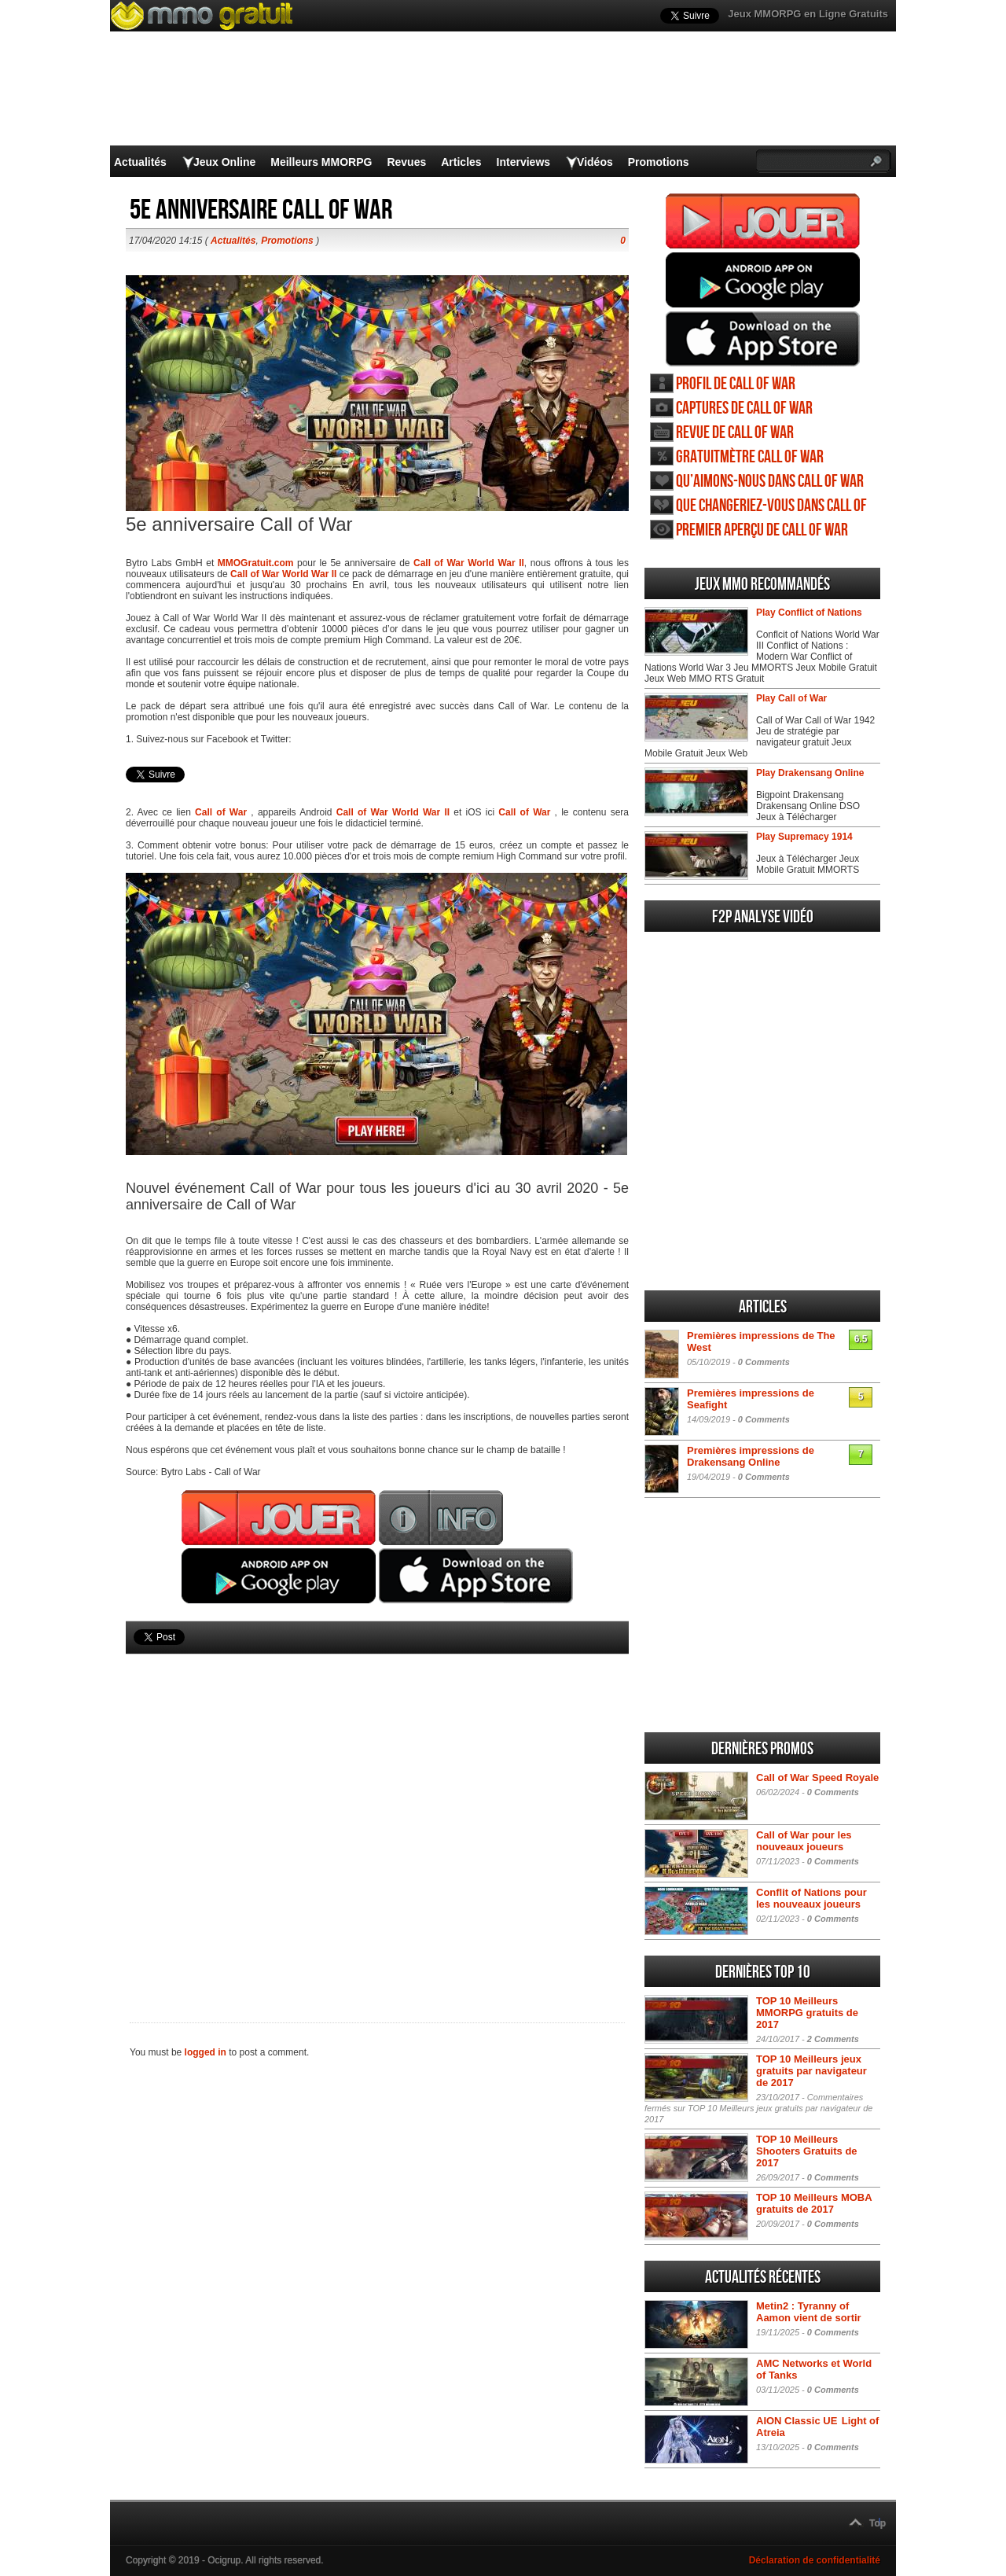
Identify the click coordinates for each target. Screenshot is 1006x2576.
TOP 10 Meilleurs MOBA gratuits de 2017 (814, 2203)
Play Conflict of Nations (809, 612)
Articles (461, 162)
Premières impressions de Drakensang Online (750, 1456)
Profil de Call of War (735, 384)
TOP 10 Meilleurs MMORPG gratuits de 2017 (807, 2012)
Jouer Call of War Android (763, 279)
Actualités (140, 162)
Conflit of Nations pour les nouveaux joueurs (811, 1898)
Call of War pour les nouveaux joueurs (804, 1841)
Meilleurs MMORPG (321, 162)
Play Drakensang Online (810, 772)
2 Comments (833, 2039)
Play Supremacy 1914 (804, 836)
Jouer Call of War (763, 220)
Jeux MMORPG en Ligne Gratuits (808, 14)
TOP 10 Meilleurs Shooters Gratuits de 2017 (806, 2151)
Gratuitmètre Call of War (750, 457)
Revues (406, 162)
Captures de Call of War (744, 408)
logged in (205, 2052)
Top (877, 2523)
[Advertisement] (377, 1812)
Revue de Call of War (735, 432)
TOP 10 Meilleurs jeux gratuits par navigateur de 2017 (811, 2070)
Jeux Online (224, 162)
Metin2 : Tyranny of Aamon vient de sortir (808, 2312)
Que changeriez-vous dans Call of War (771, 506)
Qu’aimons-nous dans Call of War (770, 481)
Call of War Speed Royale (817, 1777)
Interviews (523, 162)
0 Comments (764, 1362)
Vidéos (595, 162)
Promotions (658, 162)
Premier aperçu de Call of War (762, 530)
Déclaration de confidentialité (814, 2560)
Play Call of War (791, 698)
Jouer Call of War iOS (763, 338)
